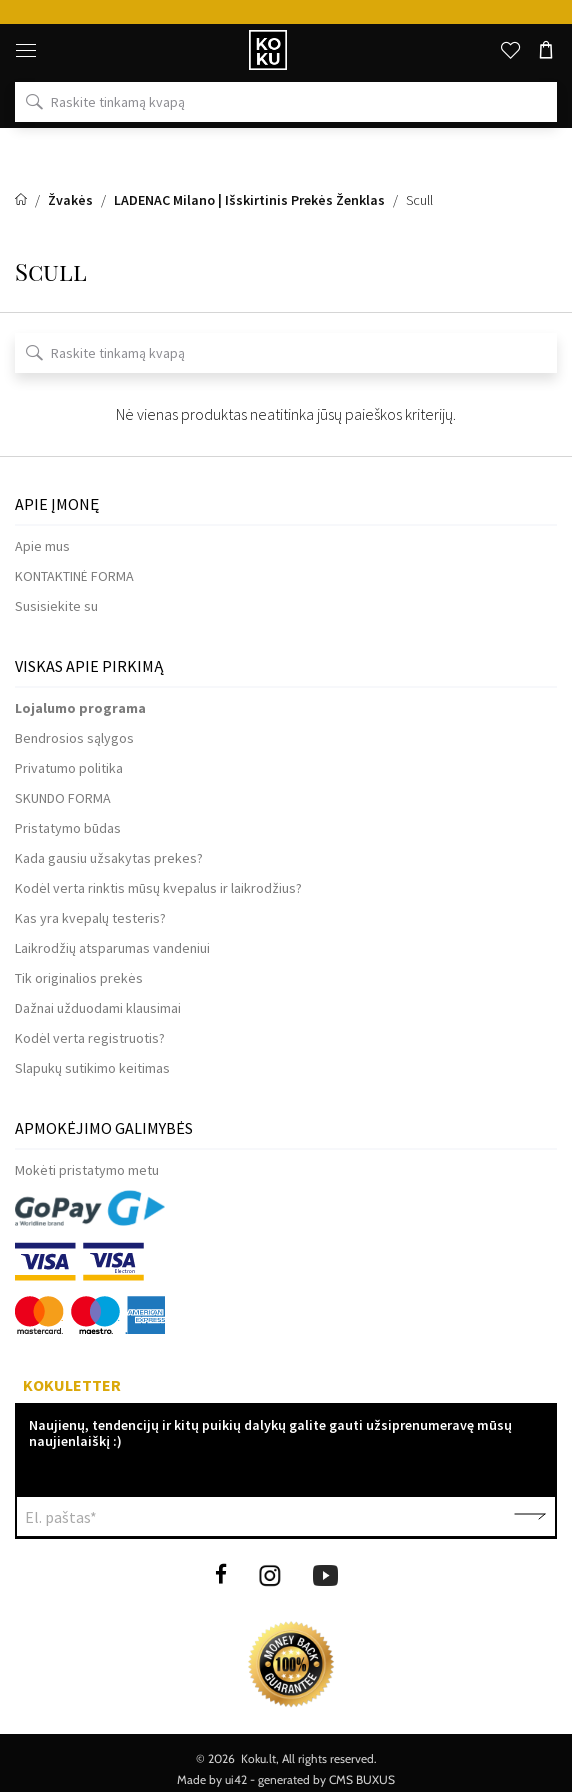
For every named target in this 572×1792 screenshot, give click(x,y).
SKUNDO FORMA (63, 798)
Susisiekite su (56, 606)
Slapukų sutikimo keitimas (92, 1068)
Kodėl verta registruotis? (90, 1038)
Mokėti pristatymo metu (87, 1170)
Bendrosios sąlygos (74, 738)
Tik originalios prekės (79, 978)
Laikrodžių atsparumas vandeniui (112, 948)
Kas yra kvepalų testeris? (90, 918)
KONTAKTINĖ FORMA (74, 576)
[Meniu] (26, 50)
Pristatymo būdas (68, 828)
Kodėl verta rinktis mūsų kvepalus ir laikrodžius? (158, 888)
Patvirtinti (530, 1517)
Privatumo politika (69, 768)
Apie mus (42, 546)
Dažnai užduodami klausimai (98, 1008)
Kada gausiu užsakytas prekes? (109, 858)
